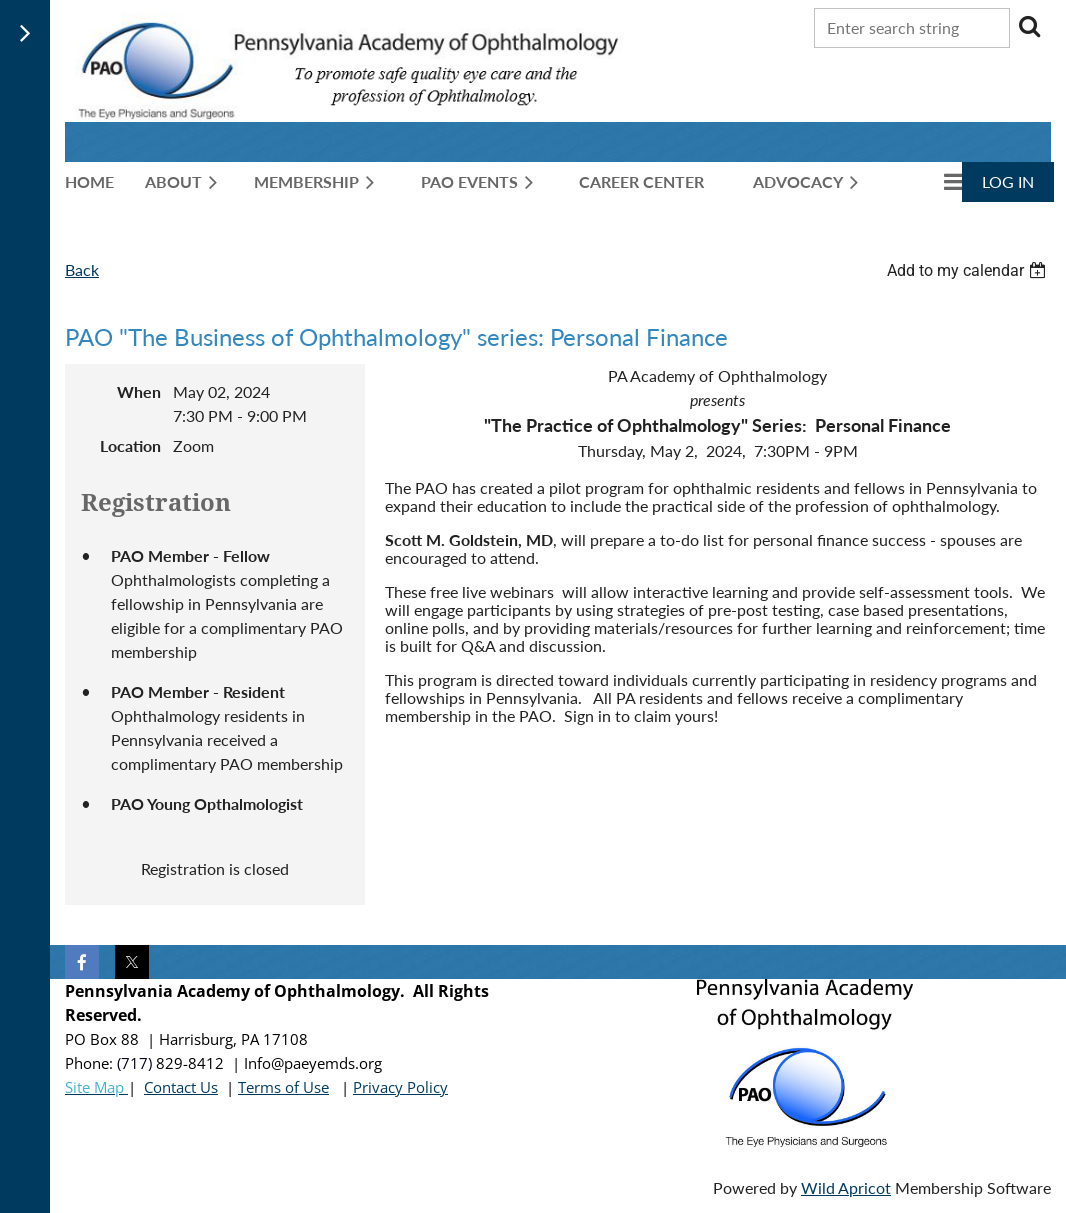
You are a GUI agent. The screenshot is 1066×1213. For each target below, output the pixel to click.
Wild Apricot (846, 1187)
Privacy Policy (400, 1087)
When (139, 391)
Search (1029, 26)
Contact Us (181, 1087)
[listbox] (969, 270)
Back (82, 269)
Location (130, 445)
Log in (1008, 181)
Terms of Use (283, 1087)
